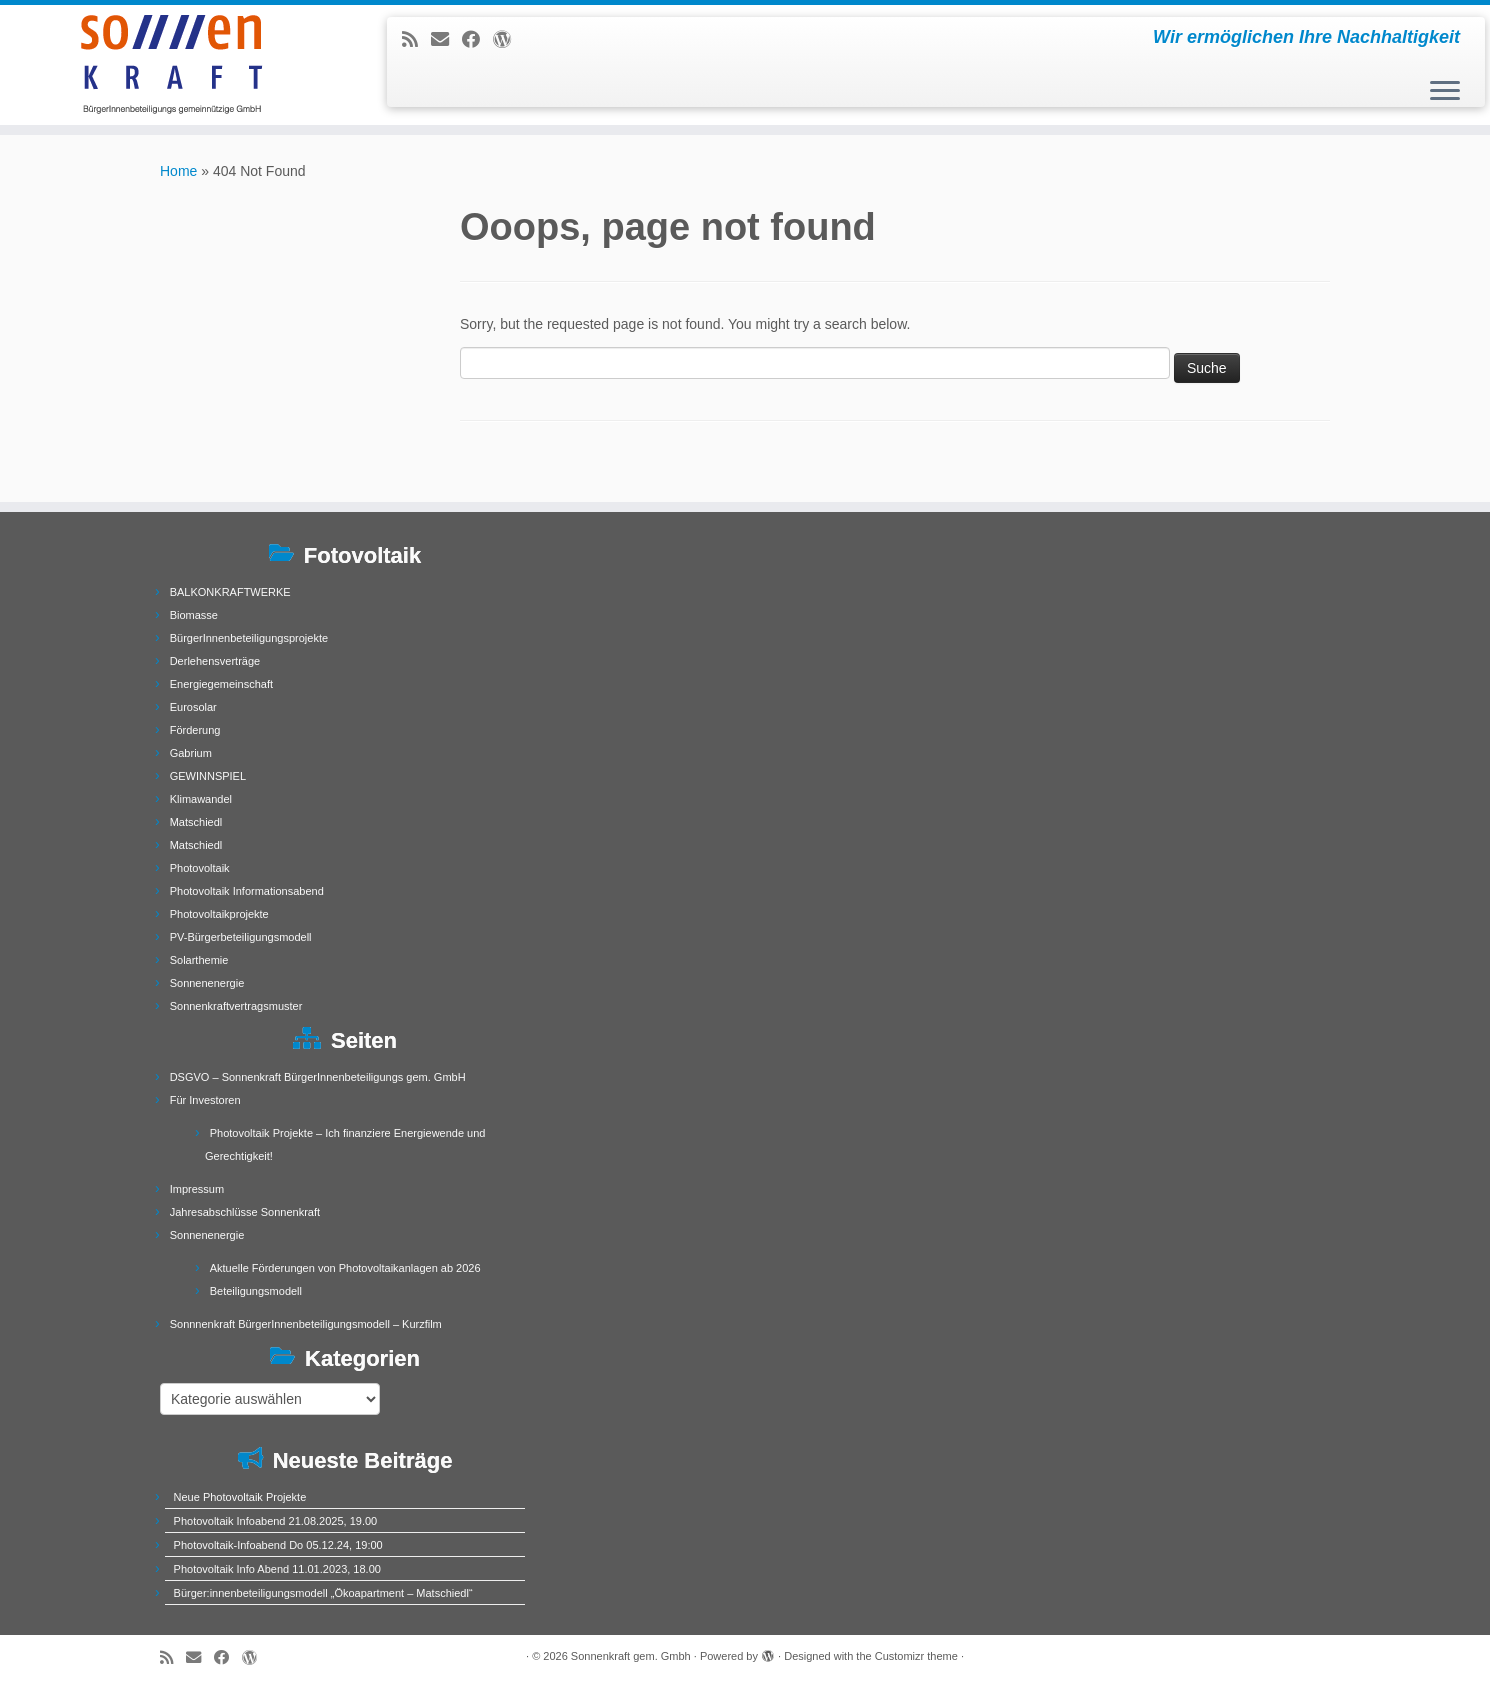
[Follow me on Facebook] (477, 40)
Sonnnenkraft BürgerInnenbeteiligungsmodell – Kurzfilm (306, 1324)
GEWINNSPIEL (208, 776)
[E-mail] (446, 40)
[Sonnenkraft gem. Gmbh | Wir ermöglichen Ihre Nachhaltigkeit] (172, 65)
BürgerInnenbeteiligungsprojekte (249, 638)
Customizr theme (916, 1656)
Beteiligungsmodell (256, 1291)
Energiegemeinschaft (221, 684)
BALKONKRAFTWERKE (230, 592)
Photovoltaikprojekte (219, 914)
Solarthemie (199, 960)
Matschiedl (196, 822)
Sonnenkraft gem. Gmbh (631, 1656)
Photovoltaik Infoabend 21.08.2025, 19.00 (276, 1521)
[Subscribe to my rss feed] (416, 40)
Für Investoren (205, 1100)
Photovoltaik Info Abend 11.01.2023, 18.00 (277, 1569)
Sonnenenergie (207, 983)
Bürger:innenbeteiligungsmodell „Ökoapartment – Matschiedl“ (323, 1593)
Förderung (195, 730)
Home (178, 171)
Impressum (197, 1189)
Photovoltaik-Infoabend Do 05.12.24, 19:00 (278, 1545)
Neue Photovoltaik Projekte (240, 1497)
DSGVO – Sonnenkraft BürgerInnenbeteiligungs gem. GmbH (318, 1077)
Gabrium (191, 753)
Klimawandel (201, 799)
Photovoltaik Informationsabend (247, 891)
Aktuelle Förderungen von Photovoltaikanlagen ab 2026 (345, 1268)
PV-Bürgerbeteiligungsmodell (241, 937)
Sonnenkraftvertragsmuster (236, 1006)
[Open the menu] (1445, 92)
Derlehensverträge (215, 661)
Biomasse (194, 615)
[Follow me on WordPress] (508, 40)
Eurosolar (193, 707)
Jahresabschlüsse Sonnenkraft (245, 1212)
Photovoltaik (200, 868)
